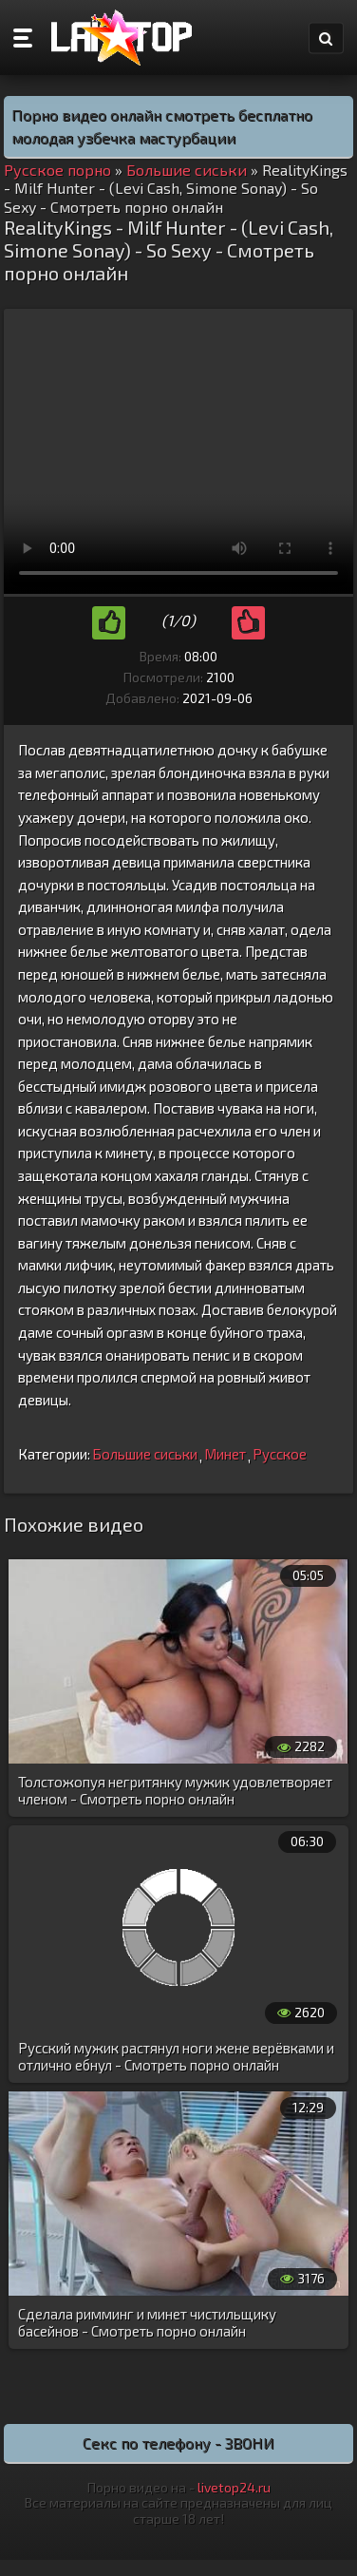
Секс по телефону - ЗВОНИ (178, 2442)
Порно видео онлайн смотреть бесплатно (161, 114)
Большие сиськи (144, 1453)
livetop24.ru (234, 2487)
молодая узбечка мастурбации (123, 137)
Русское (280, 1453)
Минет (225, 1453)
